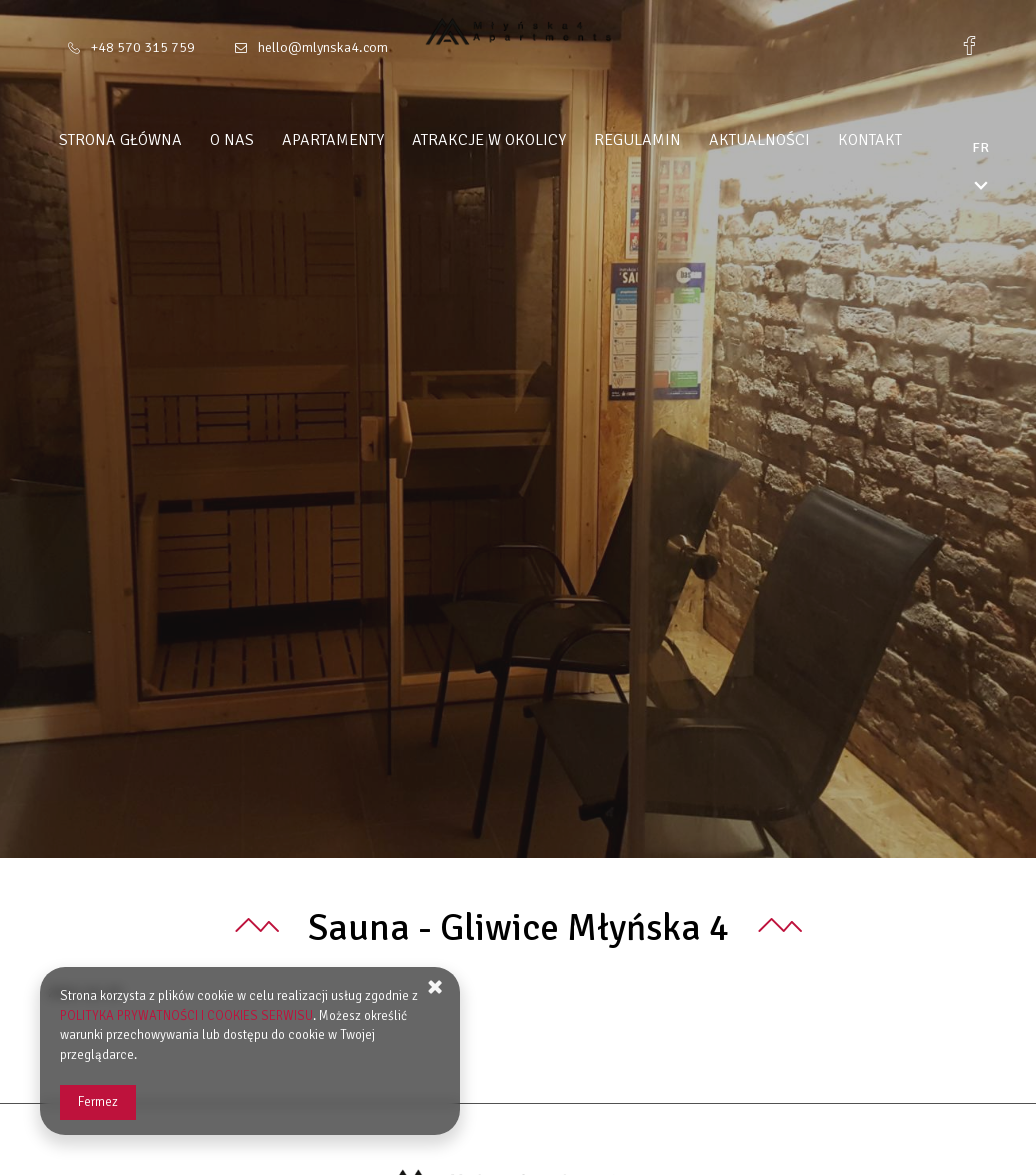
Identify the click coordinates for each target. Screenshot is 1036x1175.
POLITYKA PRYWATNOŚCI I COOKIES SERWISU (186, 1016)
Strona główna (158, 140)
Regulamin (675, 140)
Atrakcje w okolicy (527, 140)
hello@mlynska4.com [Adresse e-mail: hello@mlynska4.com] (323, 47)
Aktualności (797, 140)
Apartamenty (371, 140)
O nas (270, 140)
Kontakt (908, 140)
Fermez (98, 1102)
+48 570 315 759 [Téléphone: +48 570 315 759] (143, 47)
